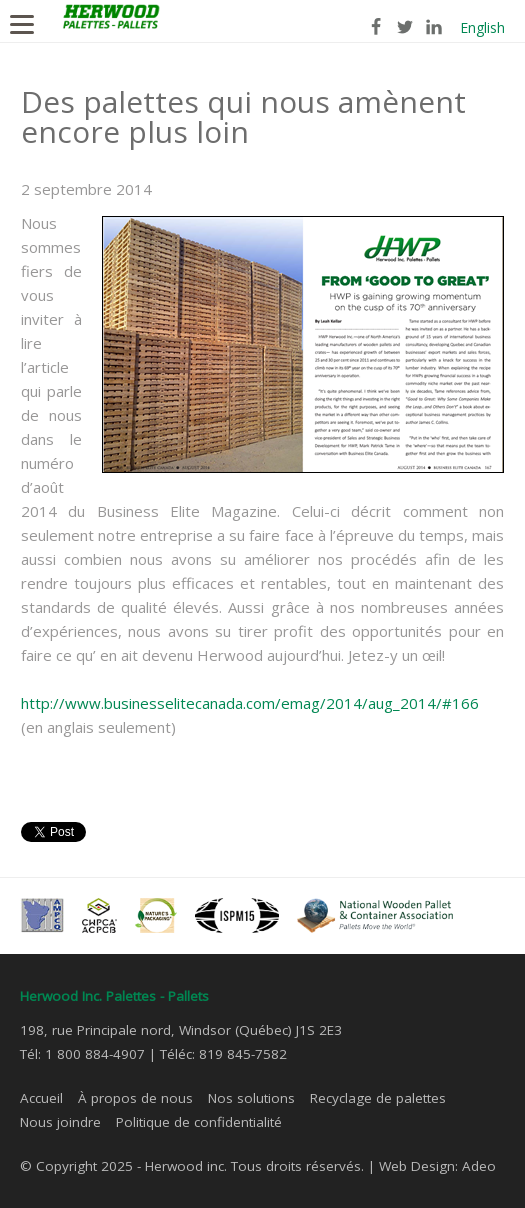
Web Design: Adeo (437, 1166)
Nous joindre (60, 1122)
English (482, 27)
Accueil (41, 1098)
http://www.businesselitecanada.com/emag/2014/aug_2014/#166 (250, 703)
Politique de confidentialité (199, 1122)
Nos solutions (251, 1098)
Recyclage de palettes (378, 1098)
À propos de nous (135, 1098)
